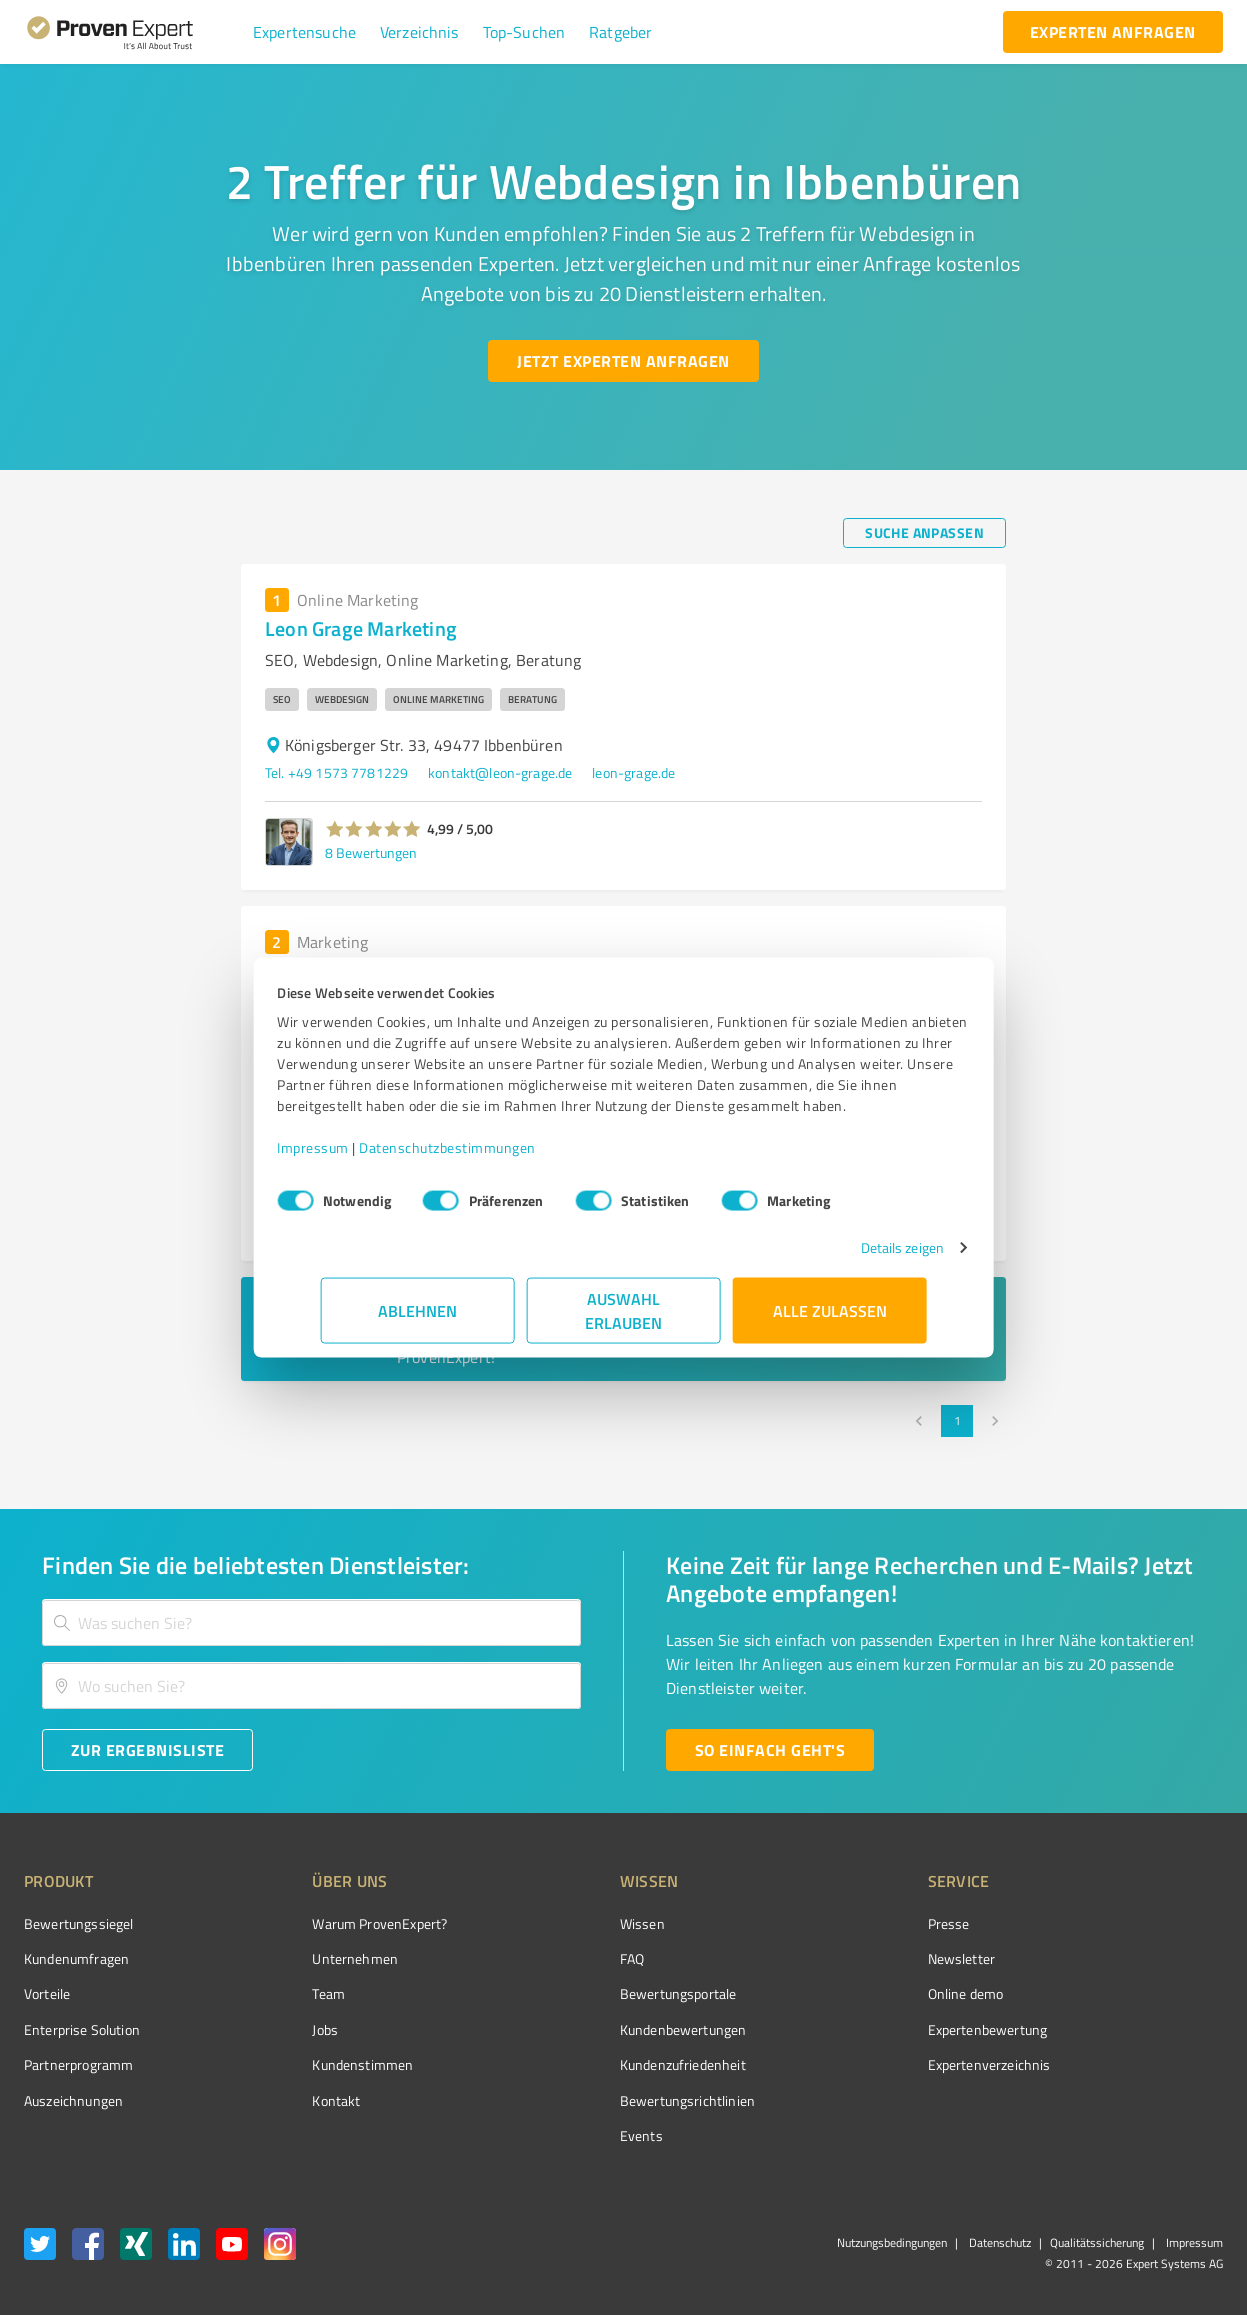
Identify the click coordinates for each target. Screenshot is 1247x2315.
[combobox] (311, 1622)
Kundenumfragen (76, 1958)
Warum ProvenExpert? (342, 1923)
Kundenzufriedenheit (608, 2064)
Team (291, 1993)
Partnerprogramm (78, 2064)
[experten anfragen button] (1113, 32)
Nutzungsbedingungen (892, 2242)
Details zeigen (858, 1257)
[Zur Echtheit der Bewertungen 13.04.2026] (1148, 2100)
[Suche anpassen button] (924, 533)
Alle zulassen (830, 1320)
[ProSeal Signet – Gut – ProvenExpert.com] (1148, 1961)
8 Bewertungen (371, 852)
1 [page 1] (957, 1421)
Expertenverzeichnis (876, 2064)
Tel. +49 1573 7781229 (336, 772)
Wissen (567, 1923)
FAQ (557, 1958)
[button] (304, 32)
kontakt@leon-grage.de (500, 772)
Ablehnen (417, 1320)
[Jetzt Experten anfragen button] (623, 361)
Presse (836, 1923)
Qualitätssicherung (1097, 2242)
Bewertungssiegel (78, 1923)
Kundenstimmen (325, 2064)
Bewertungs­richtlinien (612, 2100)
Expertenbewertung (875, 2029)
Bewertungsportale (603, 1993)
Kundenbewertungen (608, 2029)
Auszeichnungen (73, 2100)
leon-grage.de (633, 772)
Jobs (288, 2029)
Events (566, 2135)
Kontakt (299, 2100)
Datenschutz (998, 2242)
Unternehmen (318, 1958)
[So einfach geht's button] (770, 1750)
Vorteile (47, 1993)
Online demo (853, 1993)
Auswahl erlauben (623, 1320)
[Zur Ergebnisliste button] (147, 1750)
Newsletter (849, 1958)
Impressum (357, 1157)
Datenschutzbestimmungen (491, 1157)
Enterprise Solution (82, 2029)
